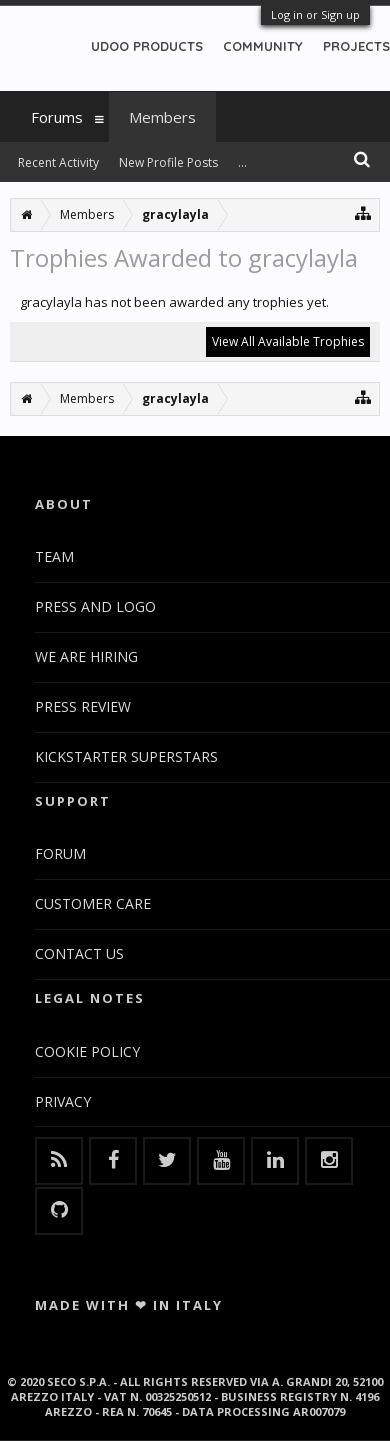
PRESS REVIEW (83, 706)
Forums (57, 117)
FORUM (60, 853)
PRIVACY (63, 1101)
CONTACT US (79, 953)
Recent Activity (58, 162)
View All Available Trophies (288, 341)
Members (162, 117)
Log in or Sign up (315, 14)
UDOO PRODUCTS (147, 46)
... (242, 162)
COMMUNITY (263, 46)
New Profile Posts (168, 162)
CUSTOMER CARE (93, 903)
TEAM (54, 556)
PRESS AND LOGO (95, 606)
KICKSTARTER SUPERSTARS (126, 756)
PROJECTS (356, 46)
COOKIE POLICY (87, 1051)
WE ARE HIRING (86, 656)
